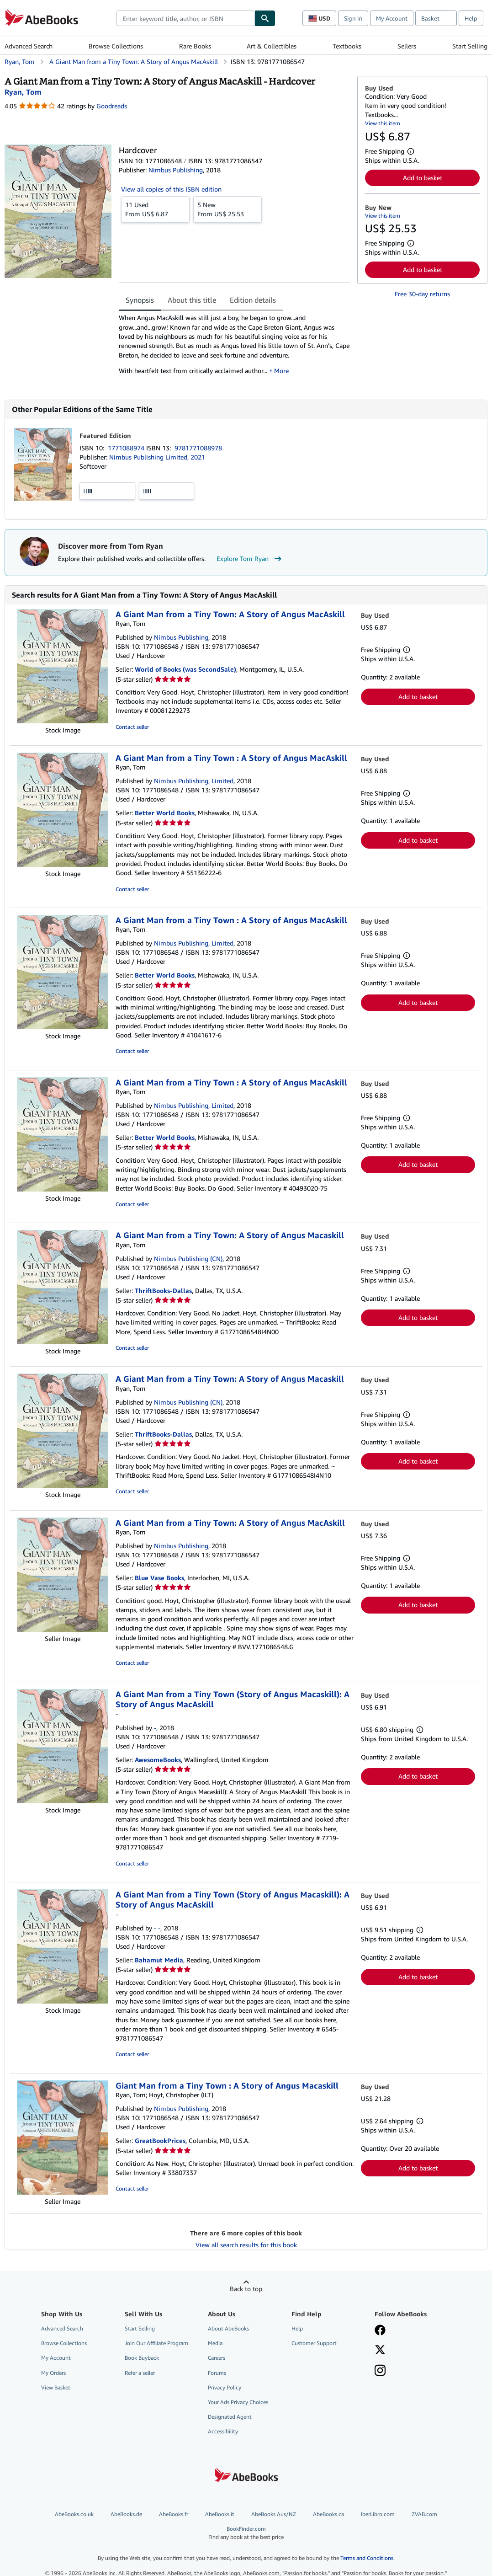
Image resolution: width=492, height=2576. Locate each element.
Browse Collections (116, 46)
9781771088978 (198, 448)
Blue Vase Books (159, 1578)
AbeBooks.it (219, 2514)
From (155, 209)
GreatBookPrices (160, 2140)
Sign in (353, 18)
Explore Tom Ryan (250, 558)
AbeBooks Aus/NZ (273, 2514)
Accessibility (223, 2431)
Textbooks (347, 46)
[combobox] (185, 18)
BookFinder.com (246, 2532)
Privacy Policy (224, 2387)
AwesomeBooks (158, 1760)
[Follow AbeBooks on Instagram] (380, 2371)
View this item (382, 123)
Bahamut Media (159, 1960)
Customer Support (314, 2343)
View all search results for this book (246, 2245)
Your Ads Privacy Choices (238, 2402)
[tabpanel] (234, 347)
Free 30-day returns (422, 294)
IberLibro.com (378, 2514)
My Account (391, 18)
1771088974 (127, 448)
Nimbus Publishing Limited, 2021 (157, 457)
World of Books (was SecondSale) (185, 669)
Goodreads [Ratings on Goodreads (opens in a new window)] (111, 106)
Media (215, 2343)
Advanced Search (29, 46)
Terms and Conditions (366, 2558)
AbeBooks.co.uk (74, 2514)
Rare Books (195, 46)
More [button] (281, 370)
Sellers (406, 46)
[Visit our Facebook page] (380, 2331)
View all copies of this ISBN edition (171, 189)
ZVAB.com (424, 2514)
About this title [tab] (192, 300)
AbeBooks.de (126, 2514)
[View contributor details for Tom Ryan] (23, 91)
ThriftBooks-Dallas (163, 1290)
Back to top (246, 2289)
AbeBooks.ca (328, 2514)
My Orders (53, 2372)
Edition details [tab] (253, 300)
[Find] (265, 18)
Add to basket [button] (422, 178)
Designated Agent (230, 2416)
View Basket (55, 2387)
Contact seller (132, 726)
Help (471, 18)
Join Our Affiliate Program (156, 2343)
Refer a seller (140, 2372)
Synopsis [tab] (140, 300)
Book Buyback (142, 2357)
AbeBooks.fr (173, 2514)
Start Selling (469, 46)
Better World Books (165, 813)
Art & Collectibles (271, 46)
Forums (217, 2372)
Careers (216, 2357)
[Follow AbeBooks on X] (380, 2350)
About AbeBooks (228, 2328)
